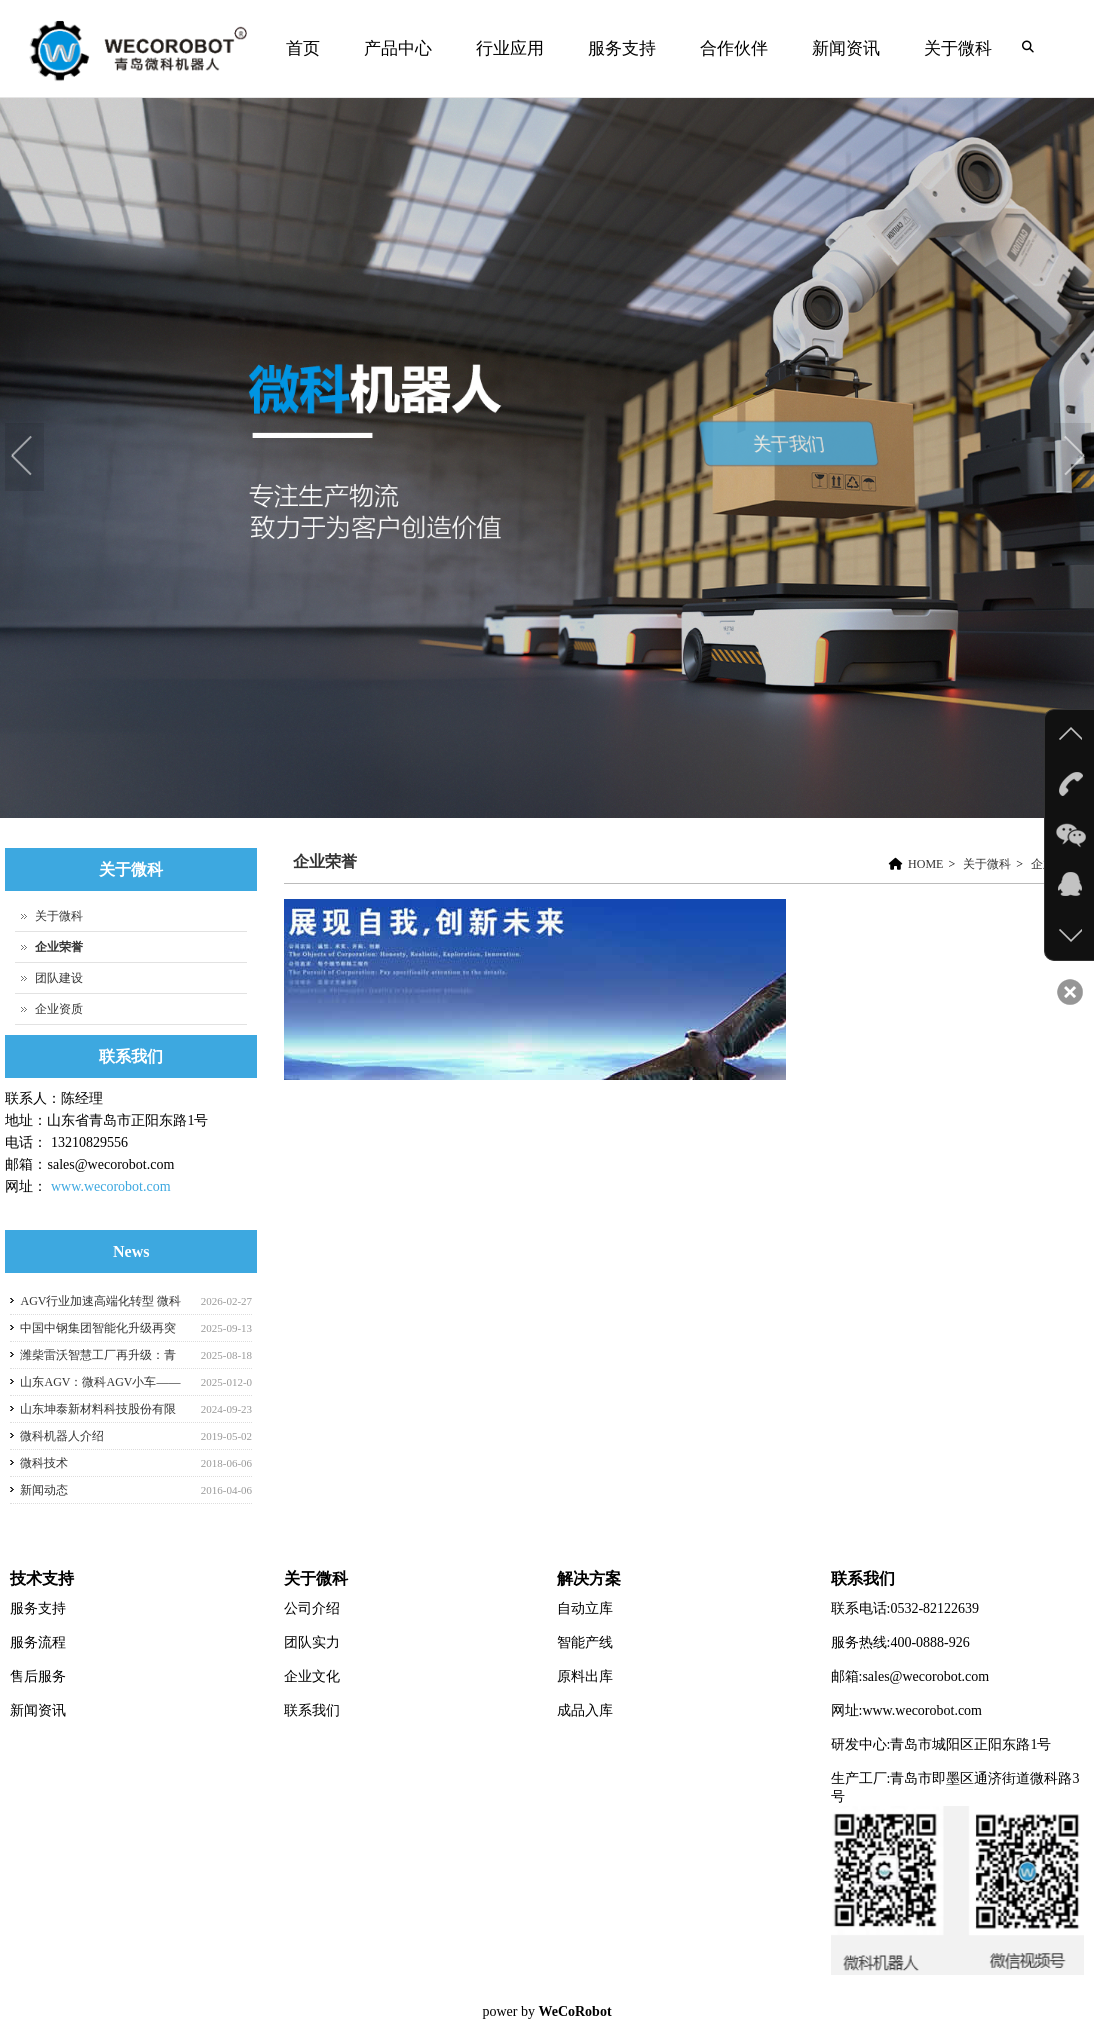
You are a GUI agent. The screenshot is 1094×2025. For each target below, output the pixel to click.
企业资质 (59, 1009)
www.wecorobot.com (111, 1186)
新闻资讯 (843, 68)
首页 (303, 48)
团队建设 (59, 978)
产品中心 (395, 68)
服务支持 (622, 48)
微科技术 (44, 1463)
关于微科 (955, 68)
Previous (25, 458)
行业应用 (507, 68)
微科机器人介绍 (62, 1436)
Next (1074, 458)
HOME (925, 864)
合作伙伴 (734, 48)
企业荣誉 (325, 861)
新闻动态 (44, 1490)
